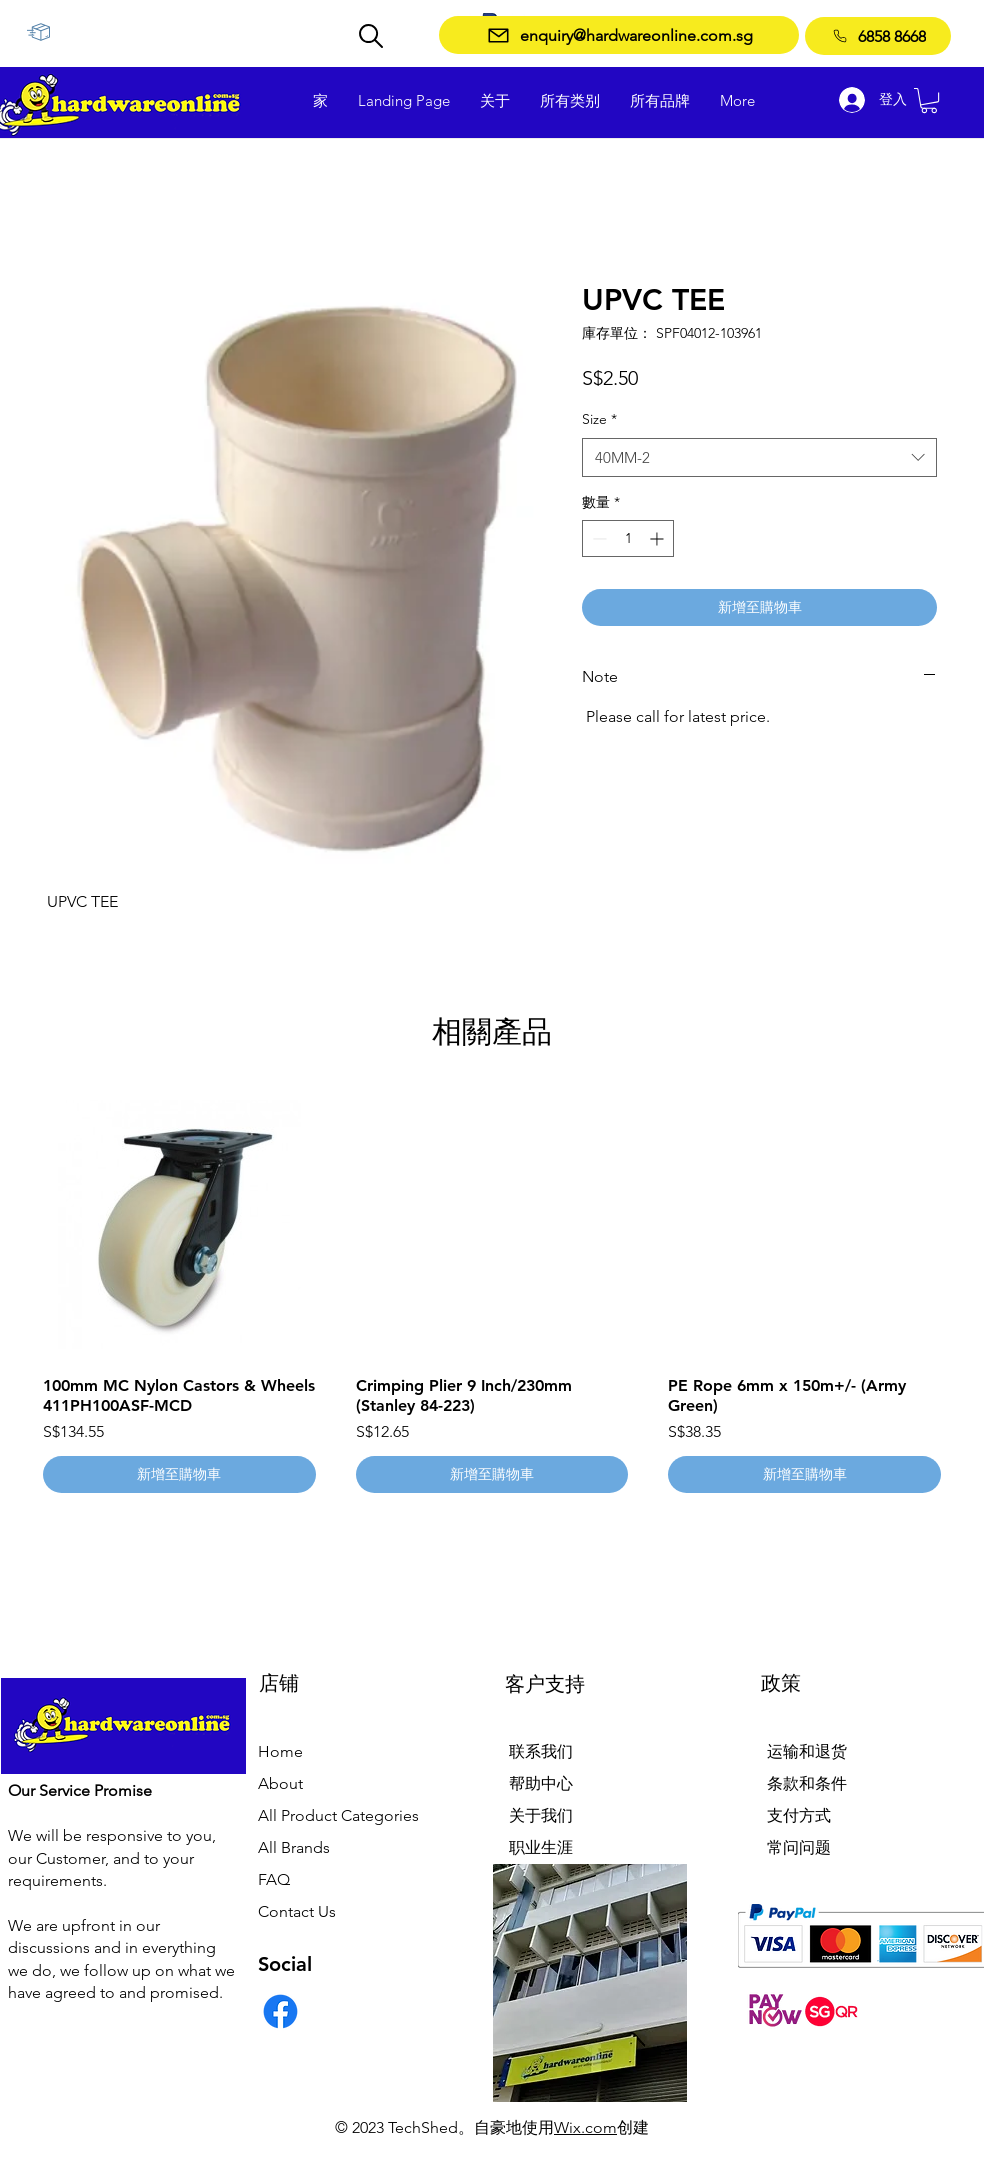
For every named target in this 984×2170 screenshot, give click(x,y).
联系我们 (541, 1751)
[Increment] (658, 538)
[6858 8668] (878, 36)
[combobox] (759, 457)
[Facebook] (280, 2011)
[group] (492, 1291)
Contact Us (297, 1911)
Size (599, 419)
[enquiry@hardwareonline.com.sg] (619, 35)
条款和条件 (807, 1783)
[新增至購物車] (179, 1474)
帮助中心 (541, 1783)
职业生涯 (541, 1847)
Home (280, 1751)
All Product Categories (338, 1815)
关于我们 (541, 1815)
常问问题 (799, 1847)
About (280, 1783)
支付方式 (799, 1815)
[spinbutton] (628, 538)
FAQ (274, 1879)
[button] (929, 100)
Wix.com (585, 2127)
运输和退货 (807, 1751)
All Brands (294, 1847)
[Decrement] (597, 538)
